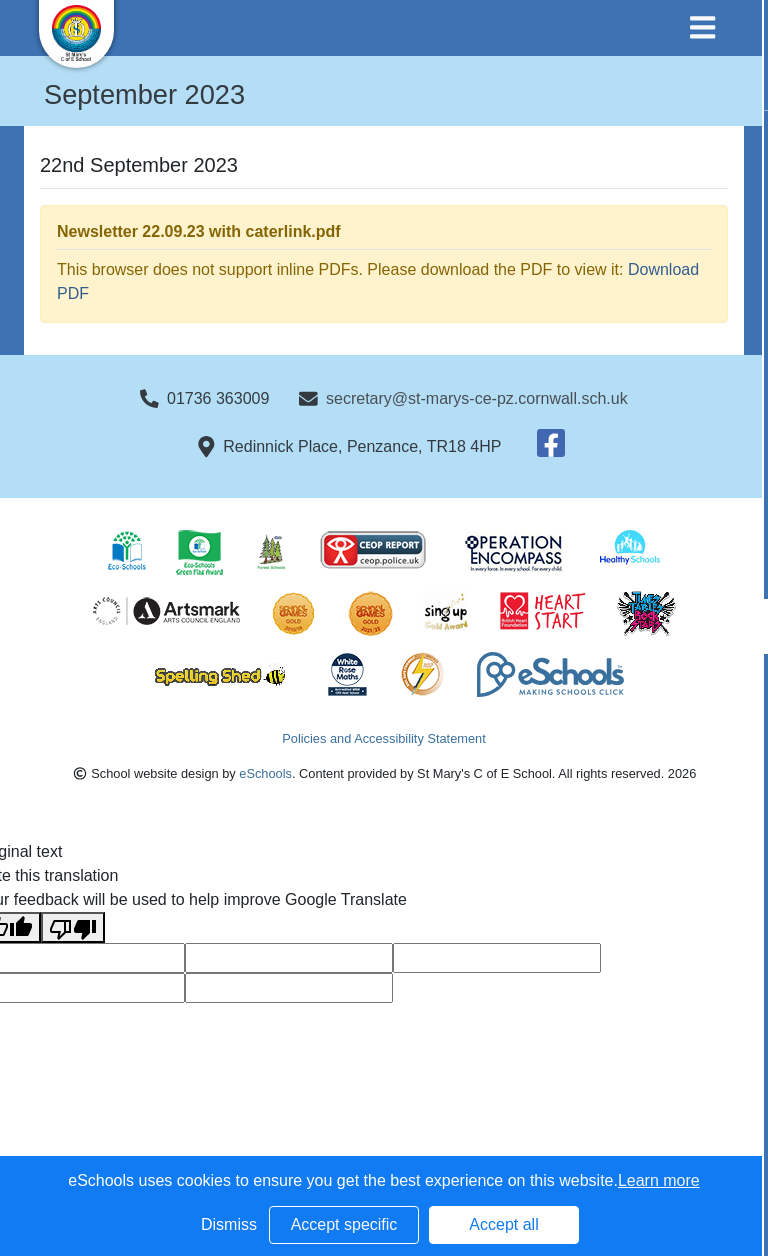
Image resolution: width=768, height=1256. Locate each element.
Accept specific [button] (344, 1224)
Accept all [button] (503, 1224)
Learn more (659, 1180)
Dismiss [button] (229, 1224)
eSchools (265, 773)
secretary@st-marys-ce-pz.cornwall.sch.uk (477, 398)
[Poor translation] (73, 927)
